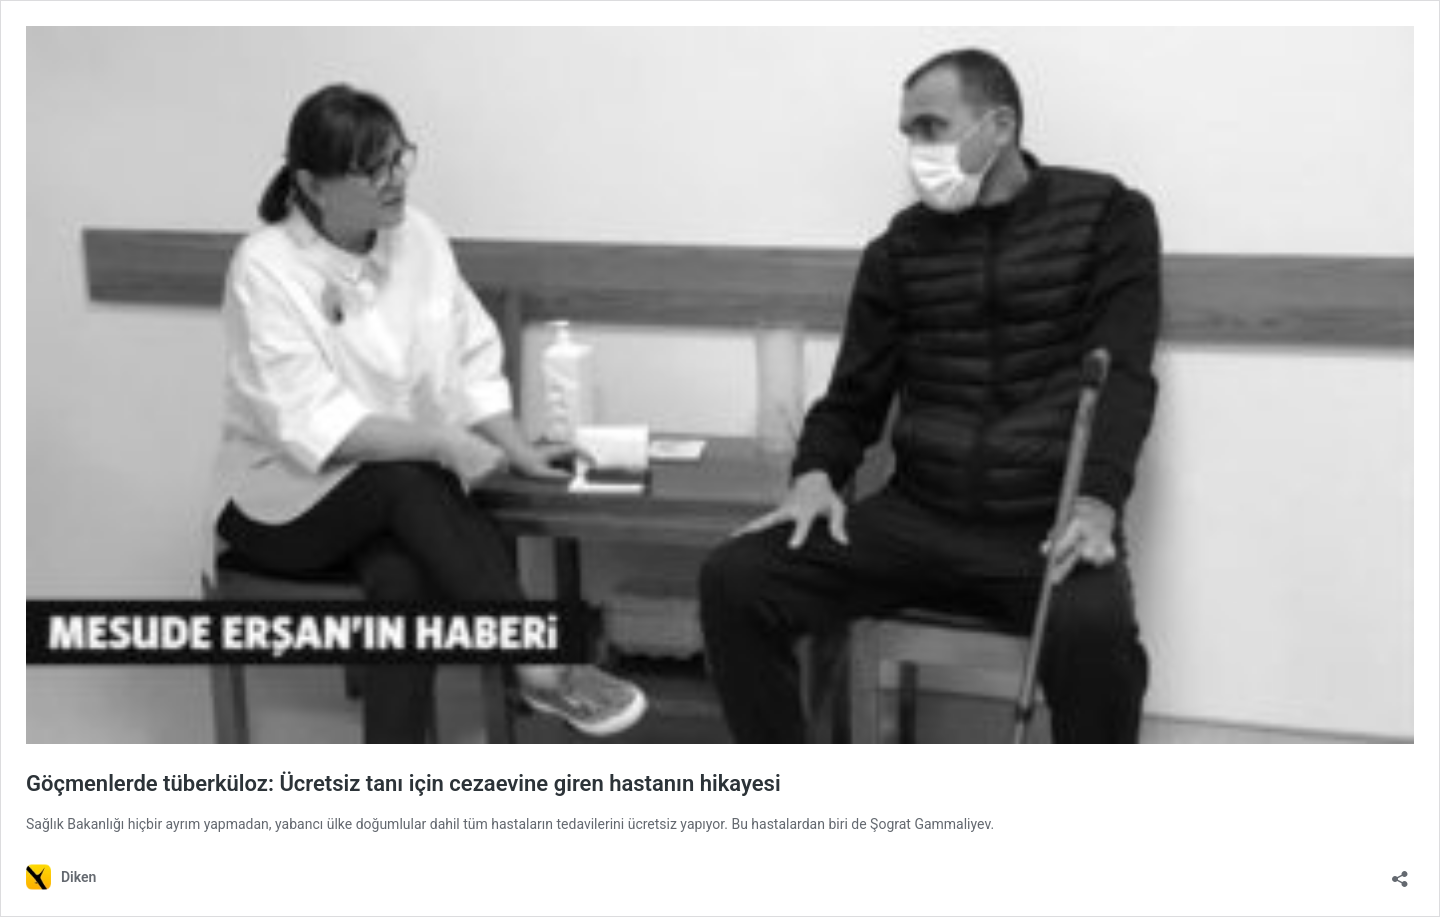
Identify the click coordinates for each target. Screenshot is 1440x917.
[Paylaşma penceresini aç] (1400, 872)
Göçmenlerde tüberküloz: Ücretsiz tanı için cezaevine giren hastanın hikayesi (403, 783)
